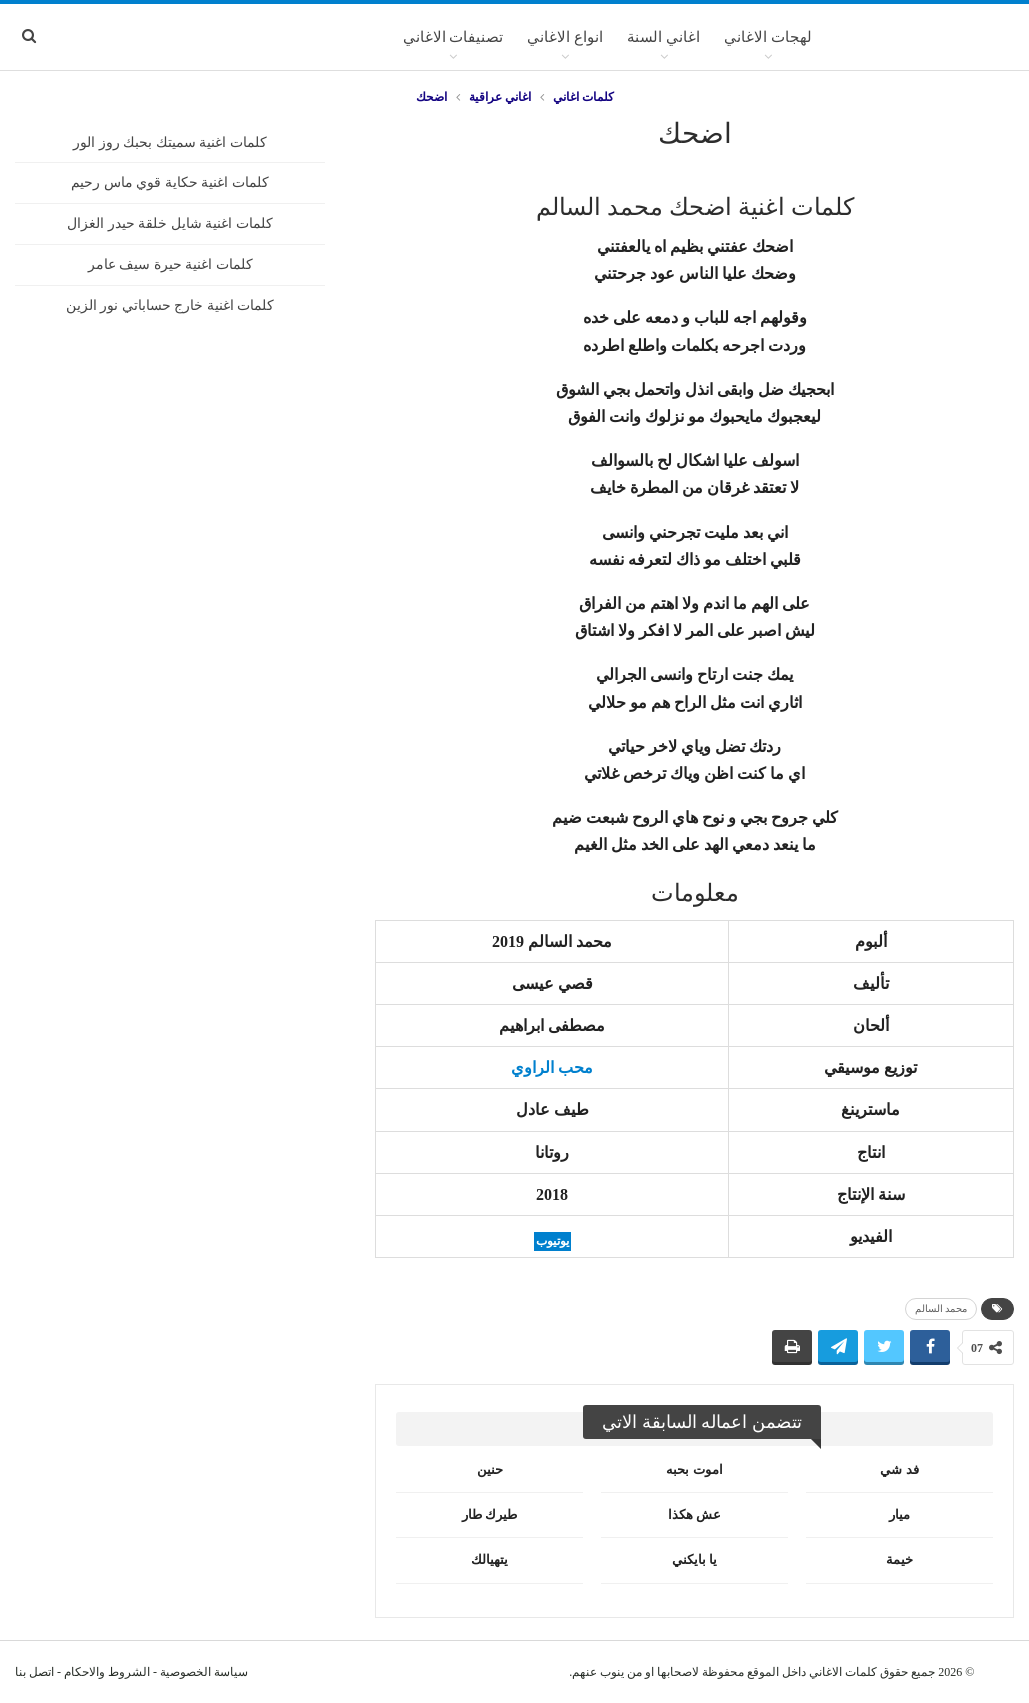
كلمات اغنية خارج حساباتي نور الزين (170, 305)
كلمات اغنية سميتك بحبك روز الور (170, 142)
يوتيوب (552, 1241)
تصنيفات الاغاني (453, 37)
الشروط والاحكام (107, 1672)
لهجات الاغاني (768, 37)
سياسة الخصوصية (204, 1672)
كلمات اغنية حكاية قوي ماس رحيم (170, 182)
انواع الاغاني (565, 37)
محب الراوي (552, 1067)
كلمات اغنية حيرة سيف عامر (170, 264)
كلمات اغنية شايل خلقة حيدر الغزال (170, 223)
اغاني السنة (663, 37)
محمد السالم (941, 1308)
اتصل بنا (34, 1672)
